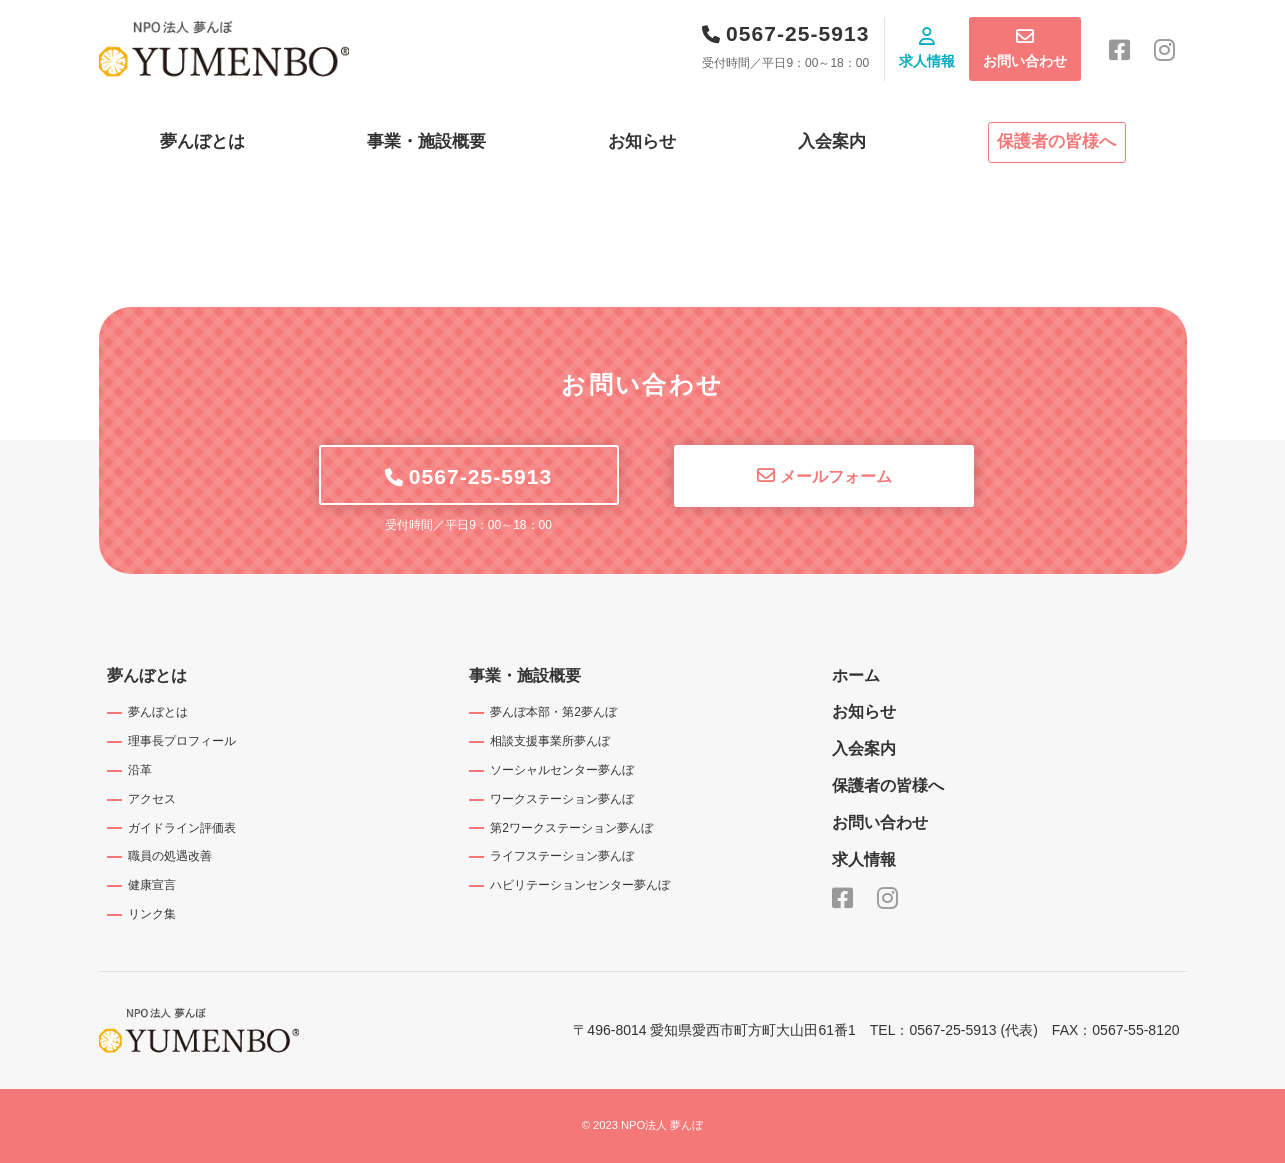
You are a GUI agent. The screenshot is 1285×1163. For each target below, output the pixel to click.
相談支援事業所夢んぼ (550, 741)
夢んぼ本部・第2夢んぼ (553, 712)
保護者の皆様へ (1056, 141)
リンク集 (152, 914)
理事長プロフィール (182, 741)
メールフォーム (836, 476)
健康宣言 (152, 885)
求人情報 (927, 61)
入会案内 (832, 141)
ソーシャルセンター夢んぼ (562, 770)
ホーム (856, 675)
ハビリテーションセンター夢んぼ (580, 885)
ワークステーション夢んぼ (562, 799)
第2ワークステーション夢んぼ (571, 828)
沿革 (140, 770)
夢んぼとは (202, 141)
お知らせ (642, 141)
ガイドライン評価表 (182, 828)
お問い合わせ (1025, 61)
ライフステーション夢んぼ (562, 856)
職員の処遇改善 (170, 856)
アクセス (152, 799)
